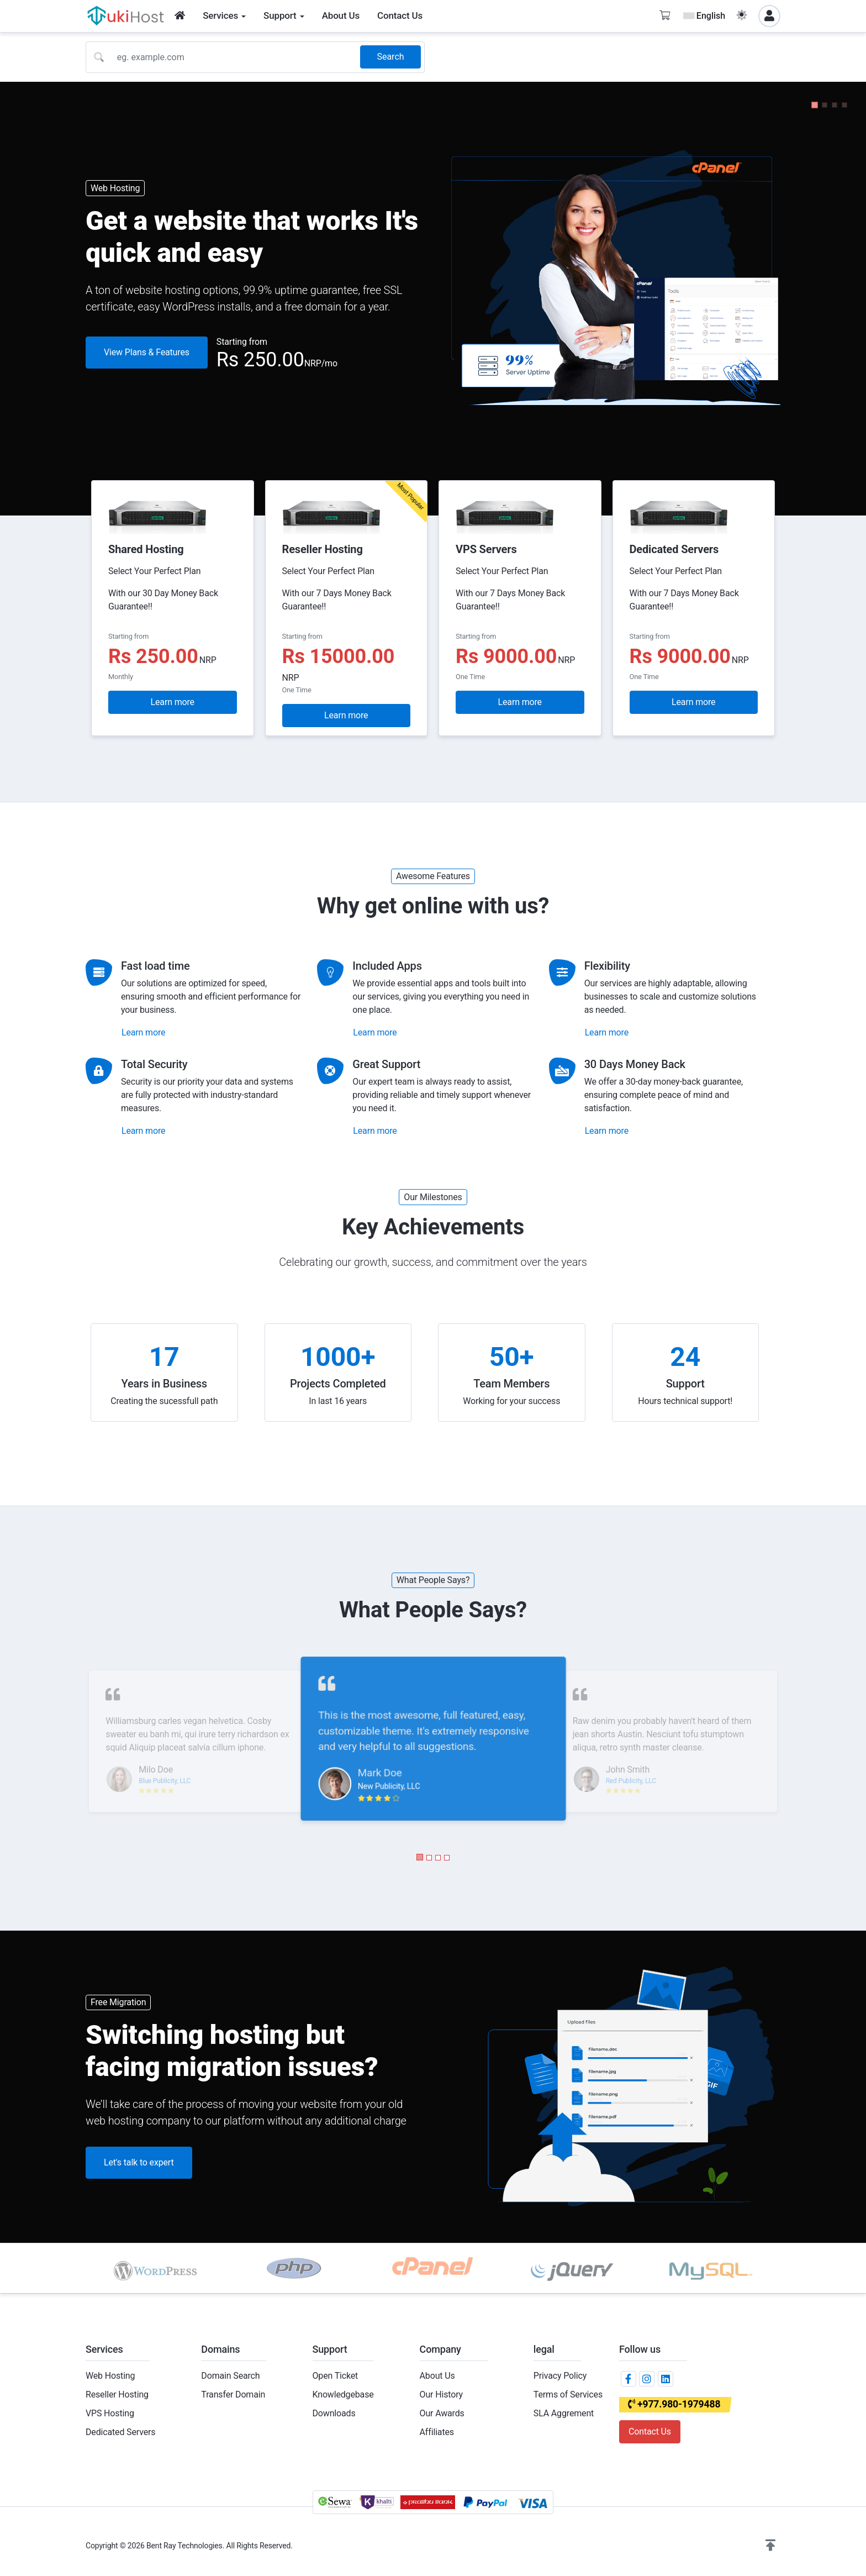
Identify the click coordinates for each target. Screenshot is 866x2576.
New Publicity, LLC (388, 1786)
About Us (437, 2375)
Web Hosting (110, 2375)
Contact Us (650, 2431)
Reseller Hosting (117, 2394)
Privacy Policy (560, 2375)
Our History (441, 2394)
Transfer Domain (233, 2394)
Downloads (334, 2413)
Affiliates (437, 2432)
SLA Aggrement (564, 2413)
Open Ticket (335, 2375)
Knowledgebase (343, 2394)
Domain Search (230, 2375)
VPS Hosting (110, 2413)
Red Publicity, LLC (631, 1781)
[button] (814, 105)
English (704, 15)
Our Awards (442, 2413)
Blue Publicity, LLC (165, 1781)
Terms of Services (568, 2394)
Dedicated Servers (120, 2432)
